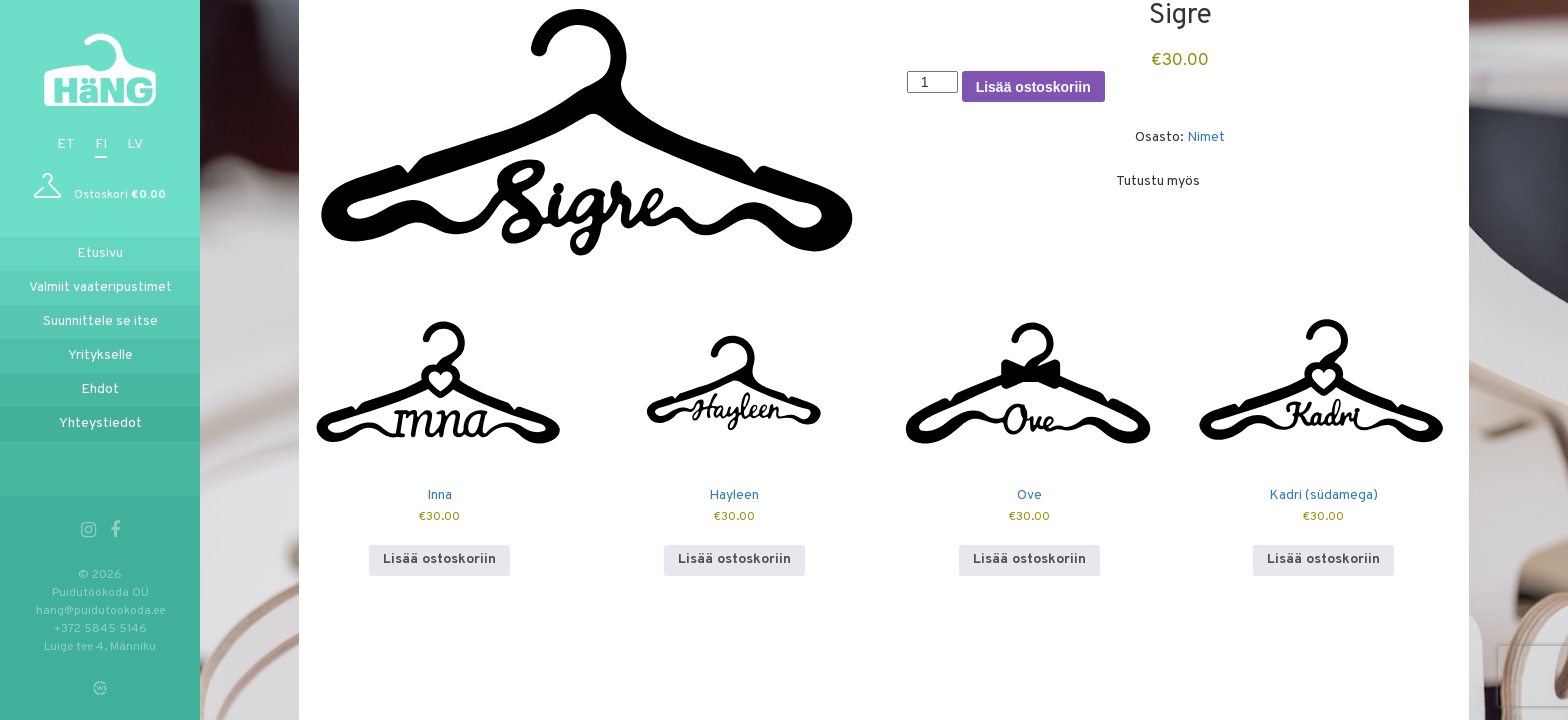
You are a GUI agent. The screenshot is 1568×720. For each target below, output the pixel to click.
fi (101, 144)
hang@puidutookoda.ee (100, 611)
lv (135, 144)
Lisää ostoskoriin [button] (439, 559)
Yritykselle (100, 355)
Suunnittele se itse (100, 321)
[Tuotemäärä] (932, 82)
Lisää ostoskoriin (1033, 87)
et (66, 144)
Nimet (1206, 137)
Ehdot (100, 389)
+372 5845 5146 (100, 629)
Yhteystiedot (100, 423)
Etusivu (100, 253)
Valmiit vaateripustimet (100, 287)
